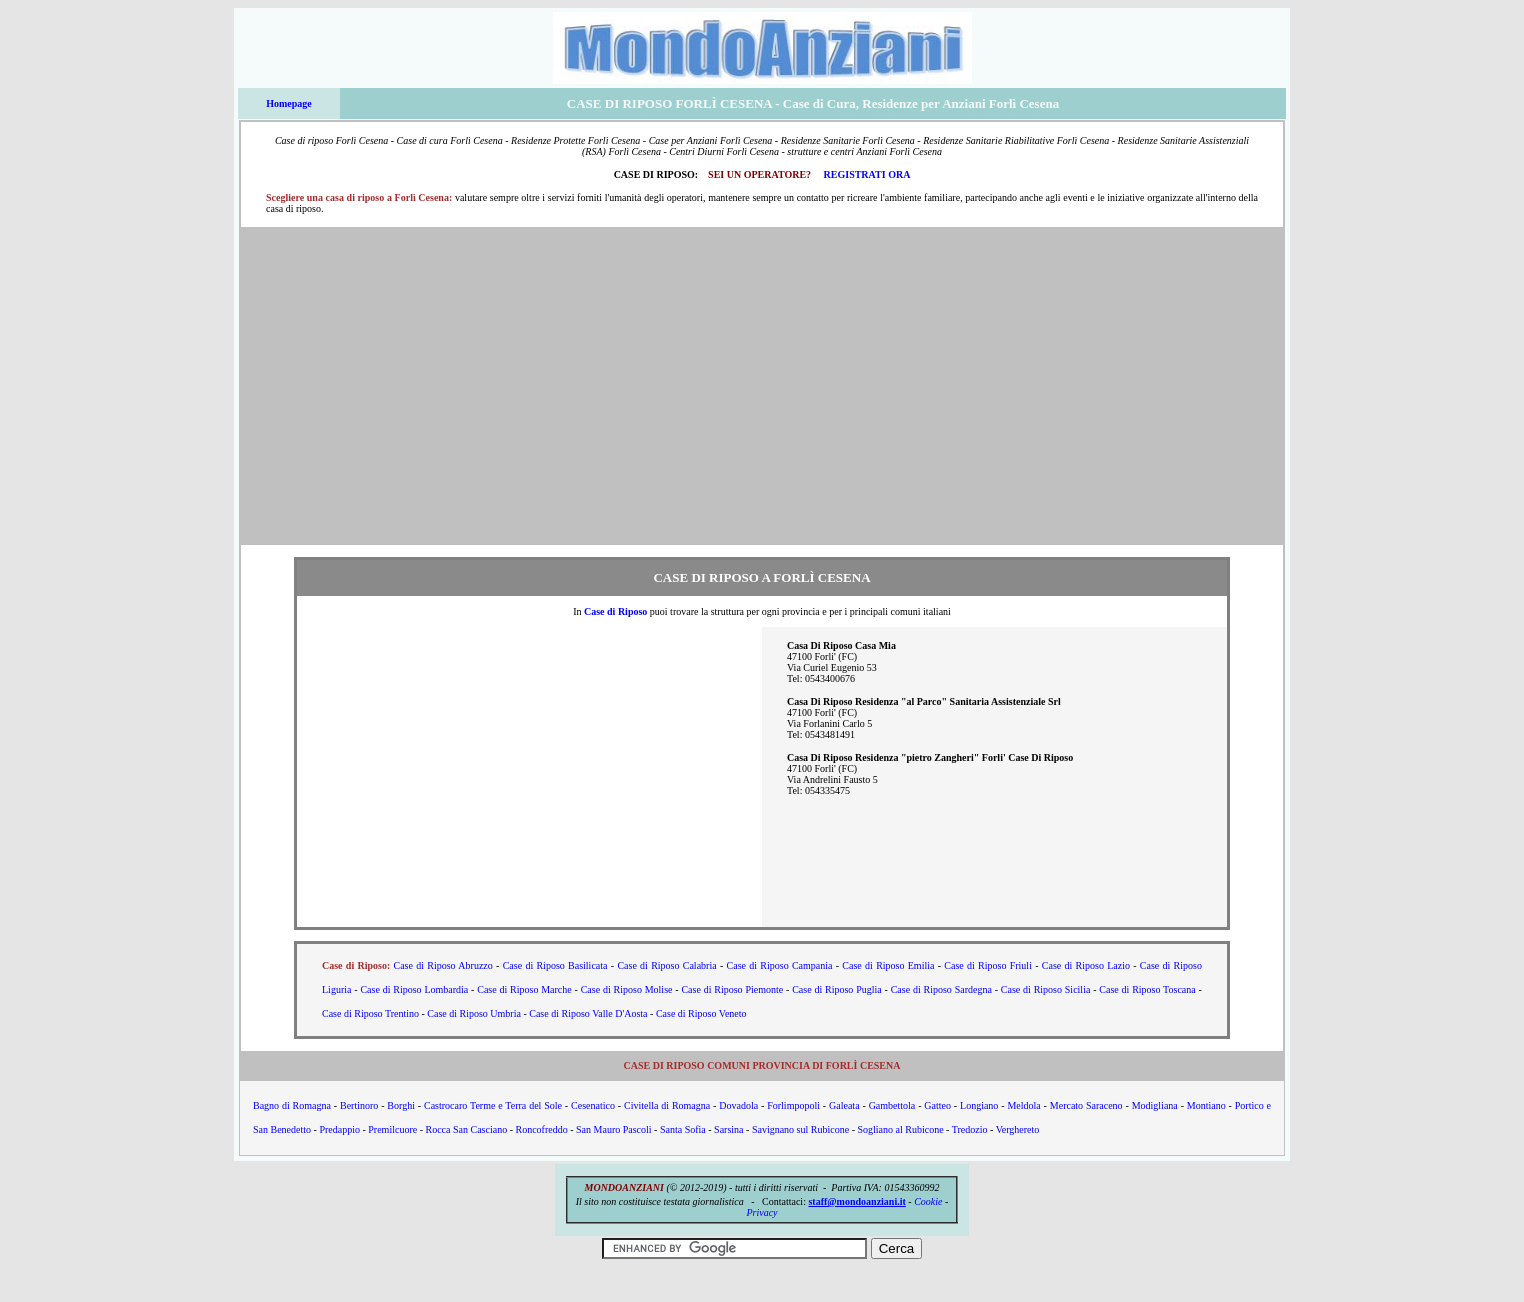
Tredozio (970, 1129)
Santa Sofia (683, 1129)
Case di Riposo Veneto (701, 1013)
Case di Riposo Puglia (837, 989)
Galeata (844, 1105)
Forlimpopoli (793, 1105)
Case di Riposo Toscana (1147, 989)
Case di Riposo (615, 611)
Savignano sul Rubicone (800, 1129)
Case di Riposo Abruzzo (443, 965)
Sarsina (728, 1129)
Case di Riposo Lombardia (414, 989)
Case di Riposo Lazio (1086, 965)
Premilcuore (392, 1129)
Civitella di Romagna (667, 1105)
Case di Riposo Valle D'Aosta (588, 1013)
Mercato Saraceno (1086, 1105)
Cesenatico (593, 1105)
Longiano (979, 1105)
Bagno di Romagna (292, 1105)
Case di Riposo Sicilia (1046, 989)
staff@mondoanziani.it (856, 1201)
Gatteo (937, 1105)
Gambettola (892, 1105)
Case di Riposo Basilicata (555, 965)
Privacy (761, 1212)
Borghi (401, 1105)
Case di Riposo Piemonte (732, 989)
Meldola (1023, 1105)
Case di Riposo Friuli (988, 965)
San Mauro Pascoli (614, 1129)
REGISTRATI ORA (867, 174)
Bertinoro (359, 1105)
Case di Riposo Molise (627, 989)
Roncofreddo (541, 1129)
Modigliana (1155, 1105)
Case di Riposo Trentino (370, 1013)
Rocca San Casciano (467, 1129)
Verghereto (1018, 1129)
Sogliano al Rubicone (900, 1129)
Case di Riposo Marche (524, 989)
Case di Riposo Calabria (666, 965)
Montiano (1206, 1105)
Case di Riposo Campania (780, 965)
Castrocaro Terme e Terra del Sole (493, 1105)
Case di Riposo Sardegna (941, 989)
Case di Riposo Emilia (888, 965)
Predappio (339, 1129)
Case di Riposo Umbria (474, 1013)
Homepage (289, 103)
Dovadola (738, 1105)
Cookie (928, 1201)
